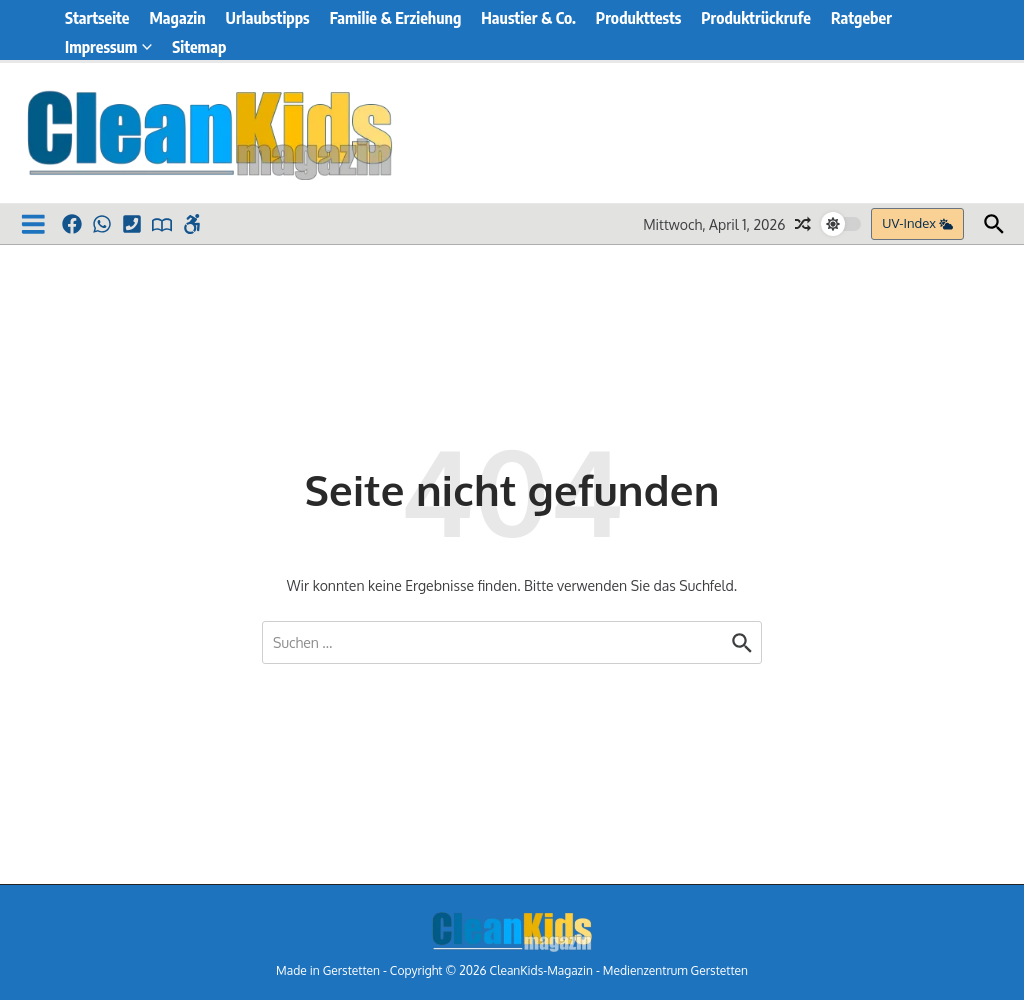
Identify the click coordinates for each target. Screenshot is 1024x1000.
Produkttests (638, 18)
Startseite (97, 18)
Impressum (108, 47)
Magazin (177, 18)
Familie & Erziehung (396, 18)
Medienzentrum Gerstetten (675, 970)
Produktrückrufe (756, 18)
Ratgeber (861, 18)
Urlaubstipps (268, 18)
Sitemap (199, 47)
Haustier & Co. (528, 18)
